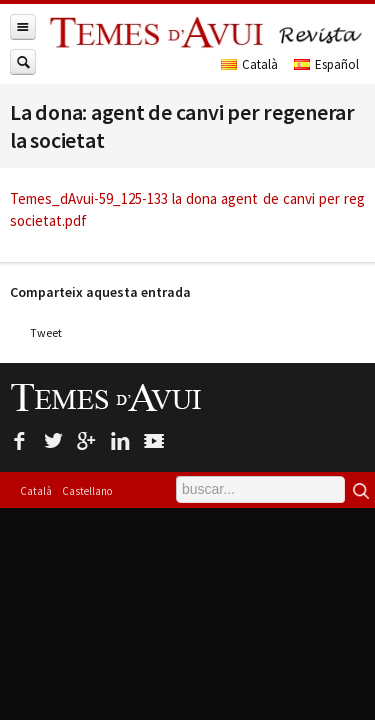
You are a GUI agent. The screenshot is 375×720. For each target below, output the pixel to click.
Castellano (87, 491)
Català (36, 491)
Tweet (46, 332)
